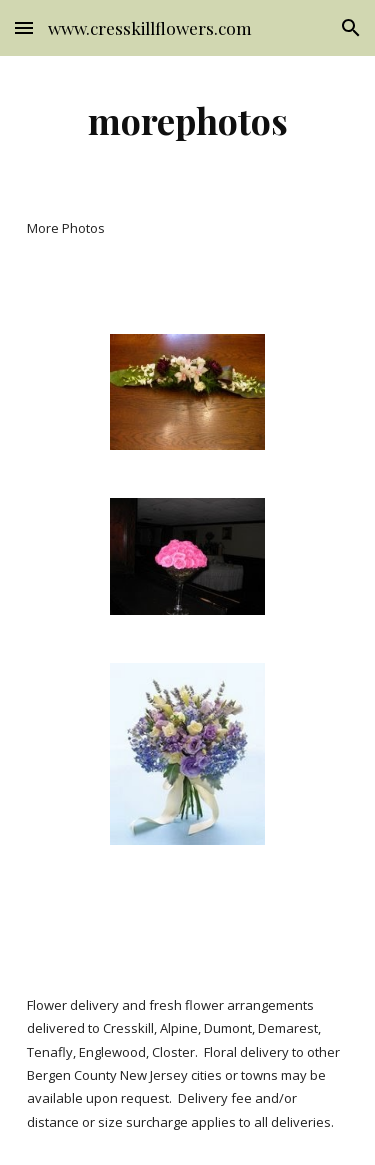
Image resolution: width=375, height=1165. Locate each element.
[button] (24, 27)
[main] (188, 120)
